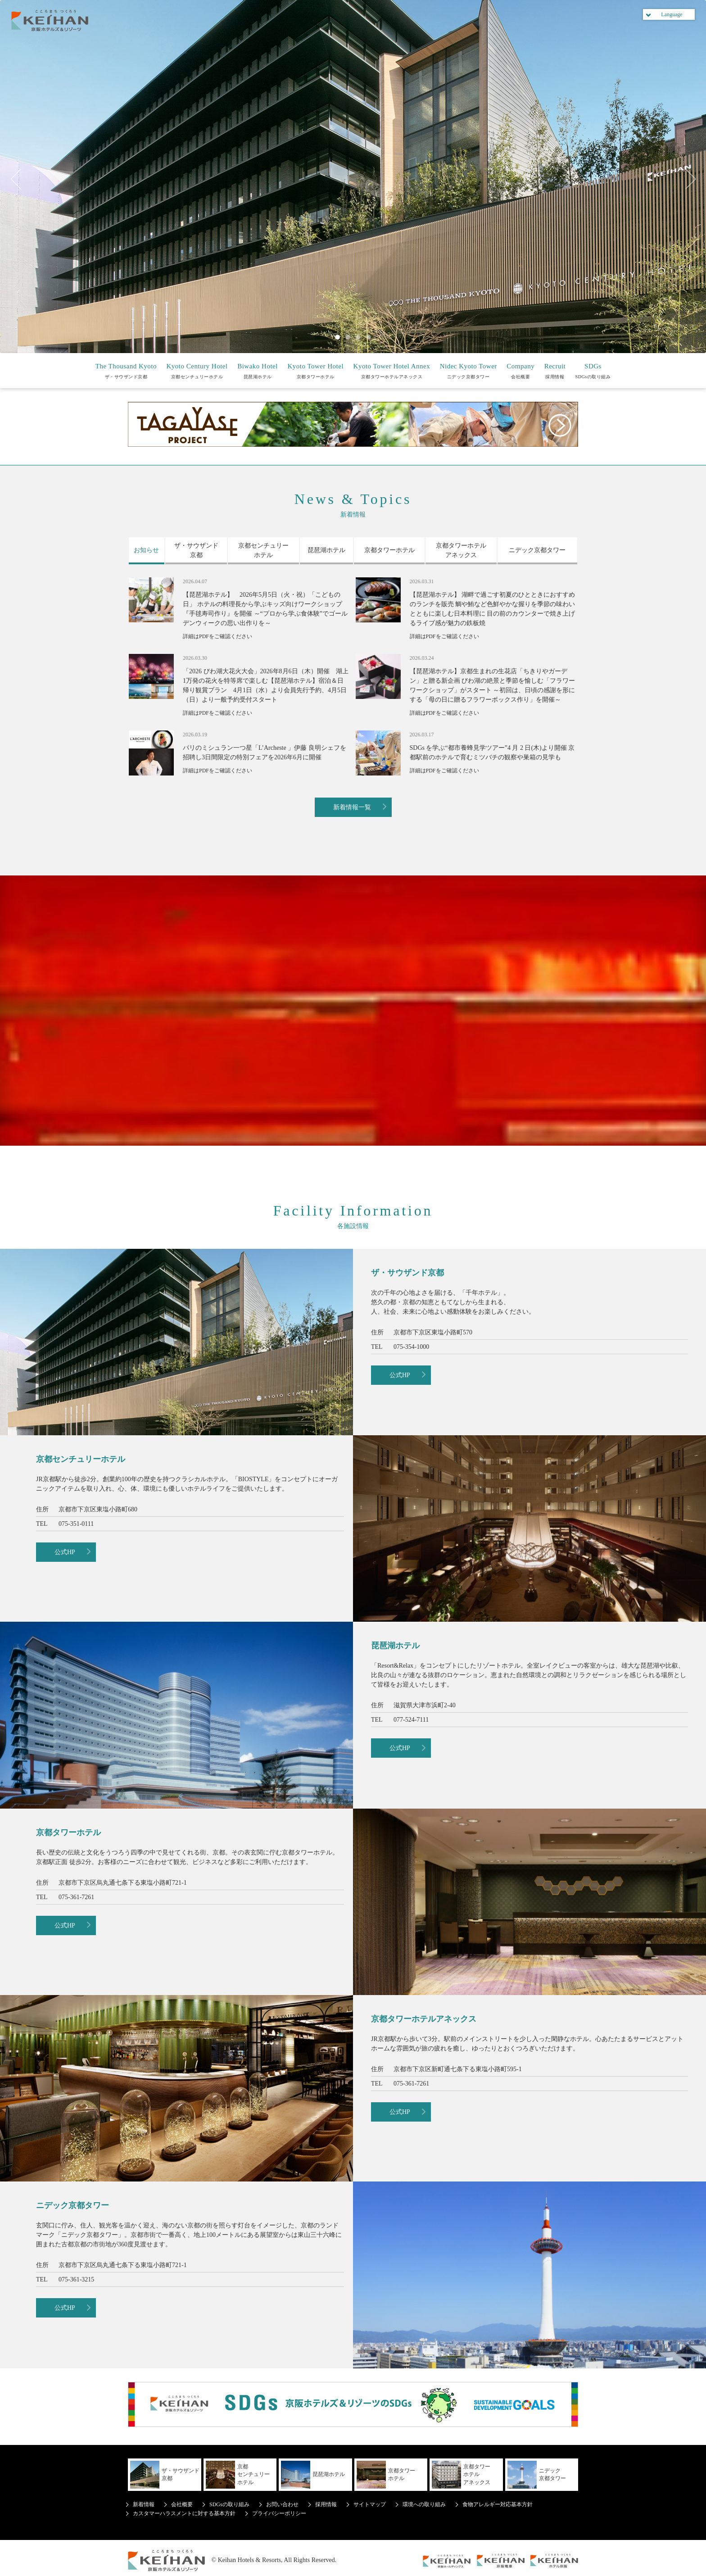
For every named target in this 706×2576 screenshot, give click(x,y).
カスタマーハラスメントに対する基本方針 (184, 2513)
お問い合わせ (282, 2504)
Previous (20, 179)
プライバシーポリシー (279, 2513)
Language (671, 14)
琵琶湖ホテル (257, 370)
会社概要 (520, 370)
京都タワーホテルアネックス (391, 370)
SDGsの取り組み (593, 370)
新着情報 (143, 2504)
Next (685, 179)
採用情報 (555, 370)
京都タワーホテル (315, 370)
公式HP (399, 1375)
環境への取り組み (424, 2504)
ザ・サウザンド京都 (126, 370)
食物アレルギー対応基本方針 (497, 2504)
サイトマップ (369, 2504)
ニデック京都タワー (468, 370)
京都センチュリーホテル (197, 370)
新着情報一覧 (352, 807)
